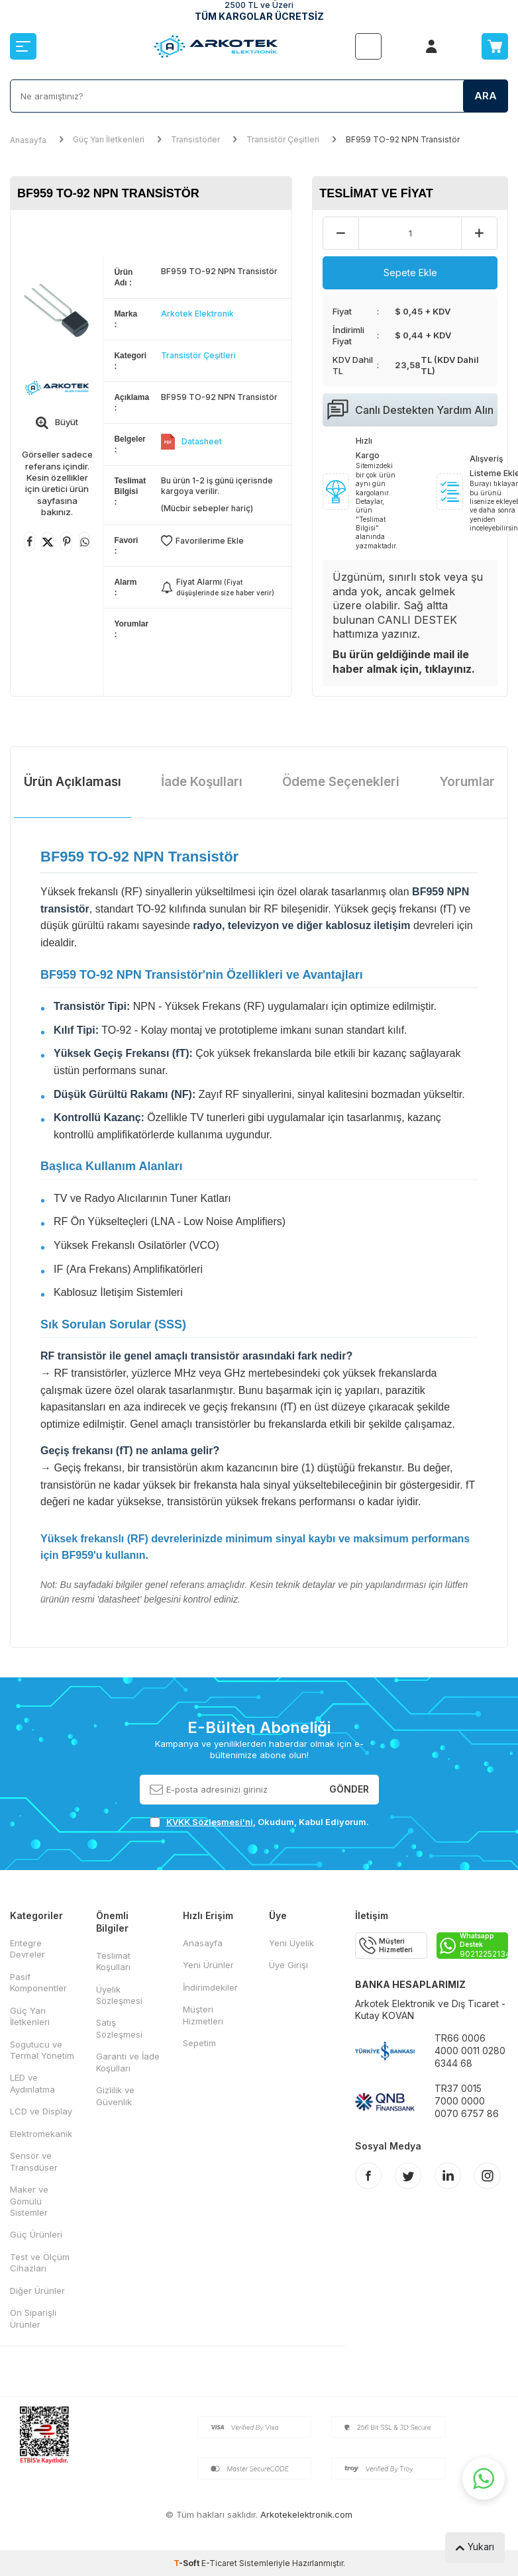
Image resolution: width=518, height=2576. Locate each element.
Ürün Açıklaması (72, 781)
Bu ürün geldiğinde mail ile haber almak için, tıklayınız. (404, 661)
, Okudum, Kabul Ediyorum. (259, 1822)
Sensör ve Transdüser (34, 2161)
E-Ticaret (219, 2563)
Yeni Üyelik (291, 1943)
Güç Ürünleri (36, 2234)
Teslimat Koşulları (113, 1961)
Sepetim (199, 2043)
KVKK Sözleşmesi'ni (209, 1821)
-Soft (187, 2563)
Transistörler (195, 139)
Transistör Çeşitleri (282, 139)
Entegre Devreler (27, 1948)
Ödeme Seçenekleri (340, 781)
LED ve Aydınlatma (32, 2083)
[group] (57, 311)
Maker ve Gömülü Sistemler (29, 2201)
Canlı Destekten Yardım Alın (410, 410)
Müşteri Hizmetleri (203, 2015)
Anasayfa (28, 140)
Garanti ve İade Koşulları (128, 2062)
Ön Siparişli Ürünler (33, 2318)
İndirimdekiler (210, 1987)
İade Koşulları (201, 781)
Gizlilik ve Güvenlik (115, 2095)
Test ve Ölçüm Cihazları (40, 2262)
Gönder (349, 1789)
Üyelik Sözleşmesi (119, 1995)
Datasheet (201, 441)
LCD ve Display (41, 2111)
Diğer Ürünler (37, 2290)
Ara (485, 95)
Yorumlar (467, 781)
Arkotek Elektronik (197, 314)
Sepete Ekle (410, 272)
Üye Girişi (288, 1964)
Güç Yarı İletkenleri (108, 139)
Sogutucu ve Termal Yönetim (42, 2050)
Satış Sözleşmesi (119, 2028)
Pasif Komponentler (38, 1982)
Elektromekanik (41, 2133)
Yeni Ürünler (208, 1964)
